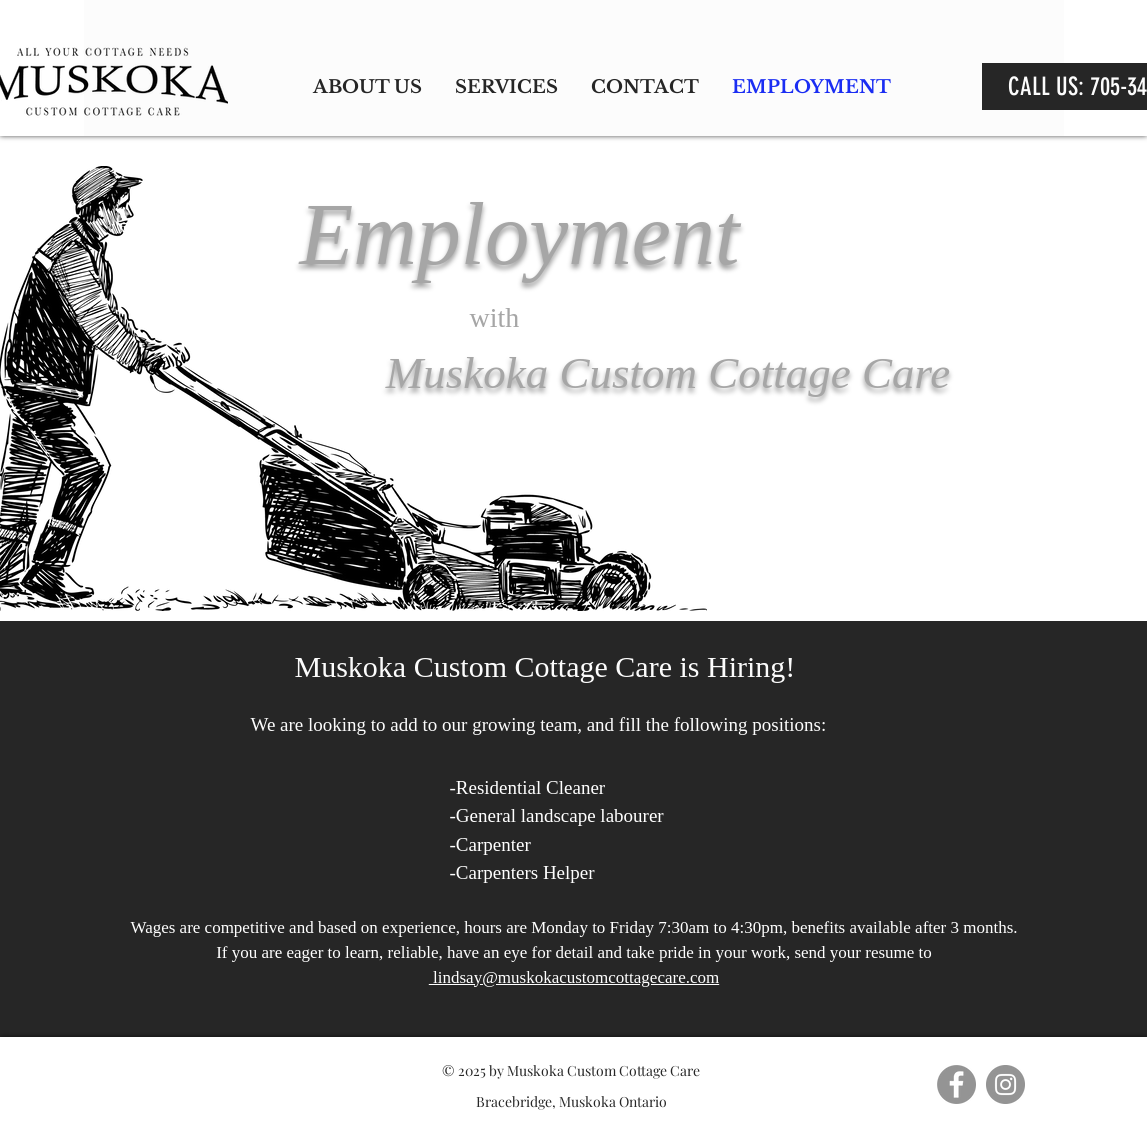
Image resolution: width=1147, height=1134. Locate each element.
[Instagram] (1005, 1084)
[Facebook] (956, 1084)
